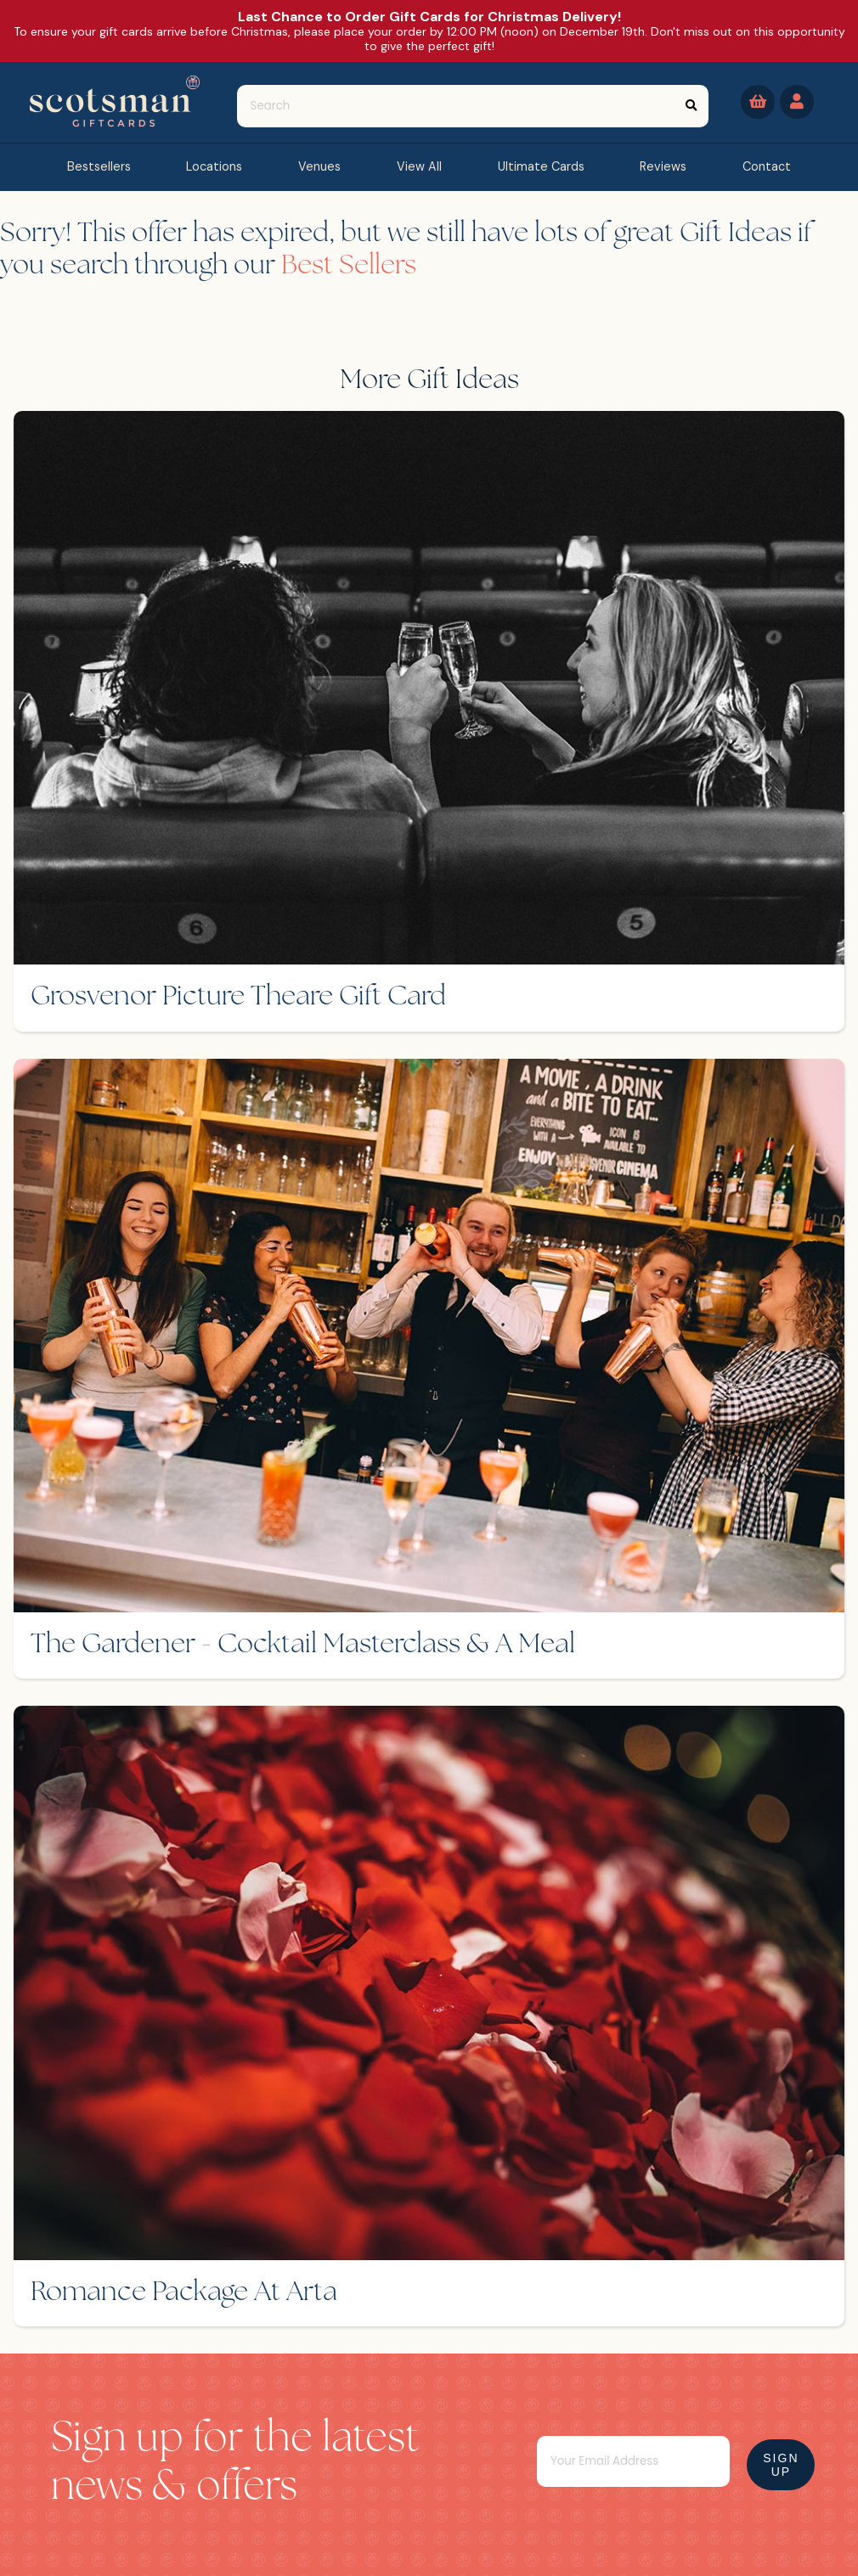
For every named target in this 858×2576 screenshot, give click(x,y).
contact (766, 166)
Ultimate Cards (541, 166)
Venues (319, 166)
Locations (214, 166)
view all (419, 166)
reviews (663, 166)
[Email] (633, 2461)
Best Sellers (348, 266)
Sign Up (781, 2464)
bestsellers (99, 166)
